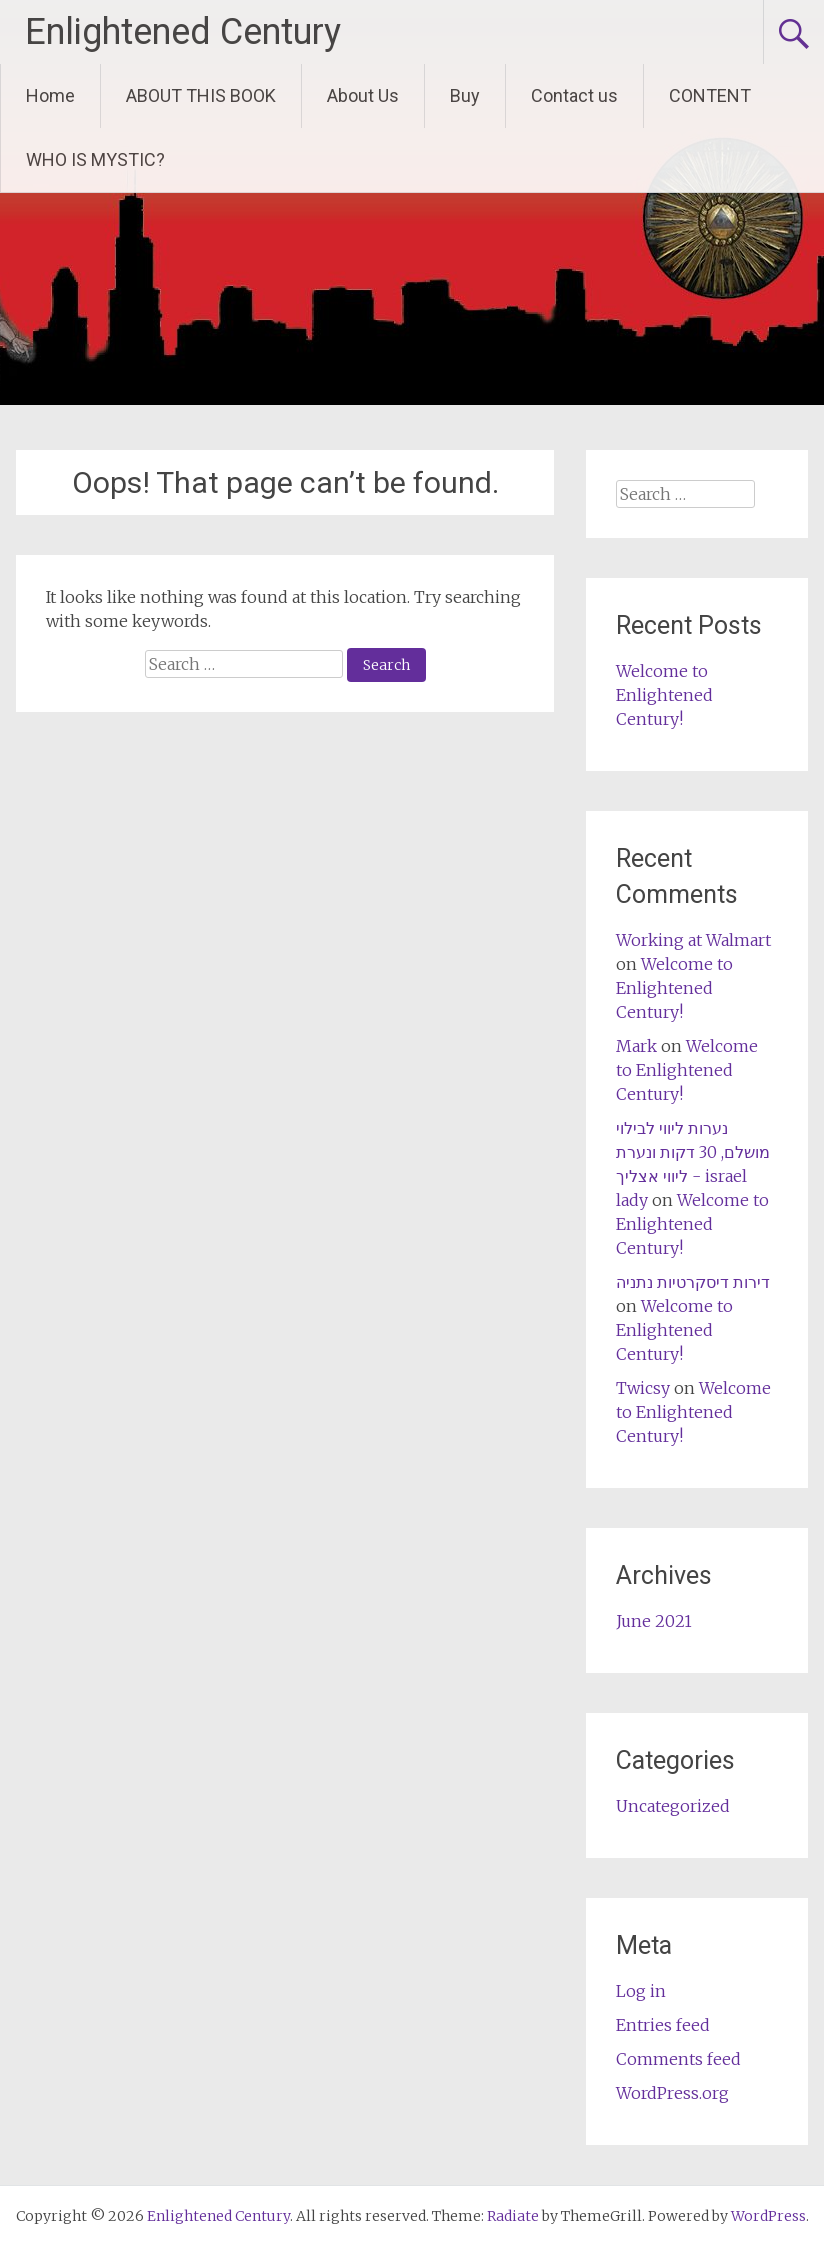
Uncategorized (673, 1806)
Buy (465, 95)
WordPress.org (672, 2093)
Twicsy (643, 1388)
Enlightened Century (183, 32)
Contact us (574, 95)
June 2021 (654, 1621)
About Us (363, 95)
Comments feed (678, 2059)
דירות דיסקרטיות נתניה (693, 1282)
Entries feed (663, 2025)
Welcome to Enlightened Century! (664, 695)
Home (50, 95)
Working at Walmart (693, 940)
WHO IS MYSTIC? (95, 159)
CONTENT (710, 95)
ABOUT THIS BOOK (201, 95)
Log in (641, 1991)
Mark (636, 1046)
